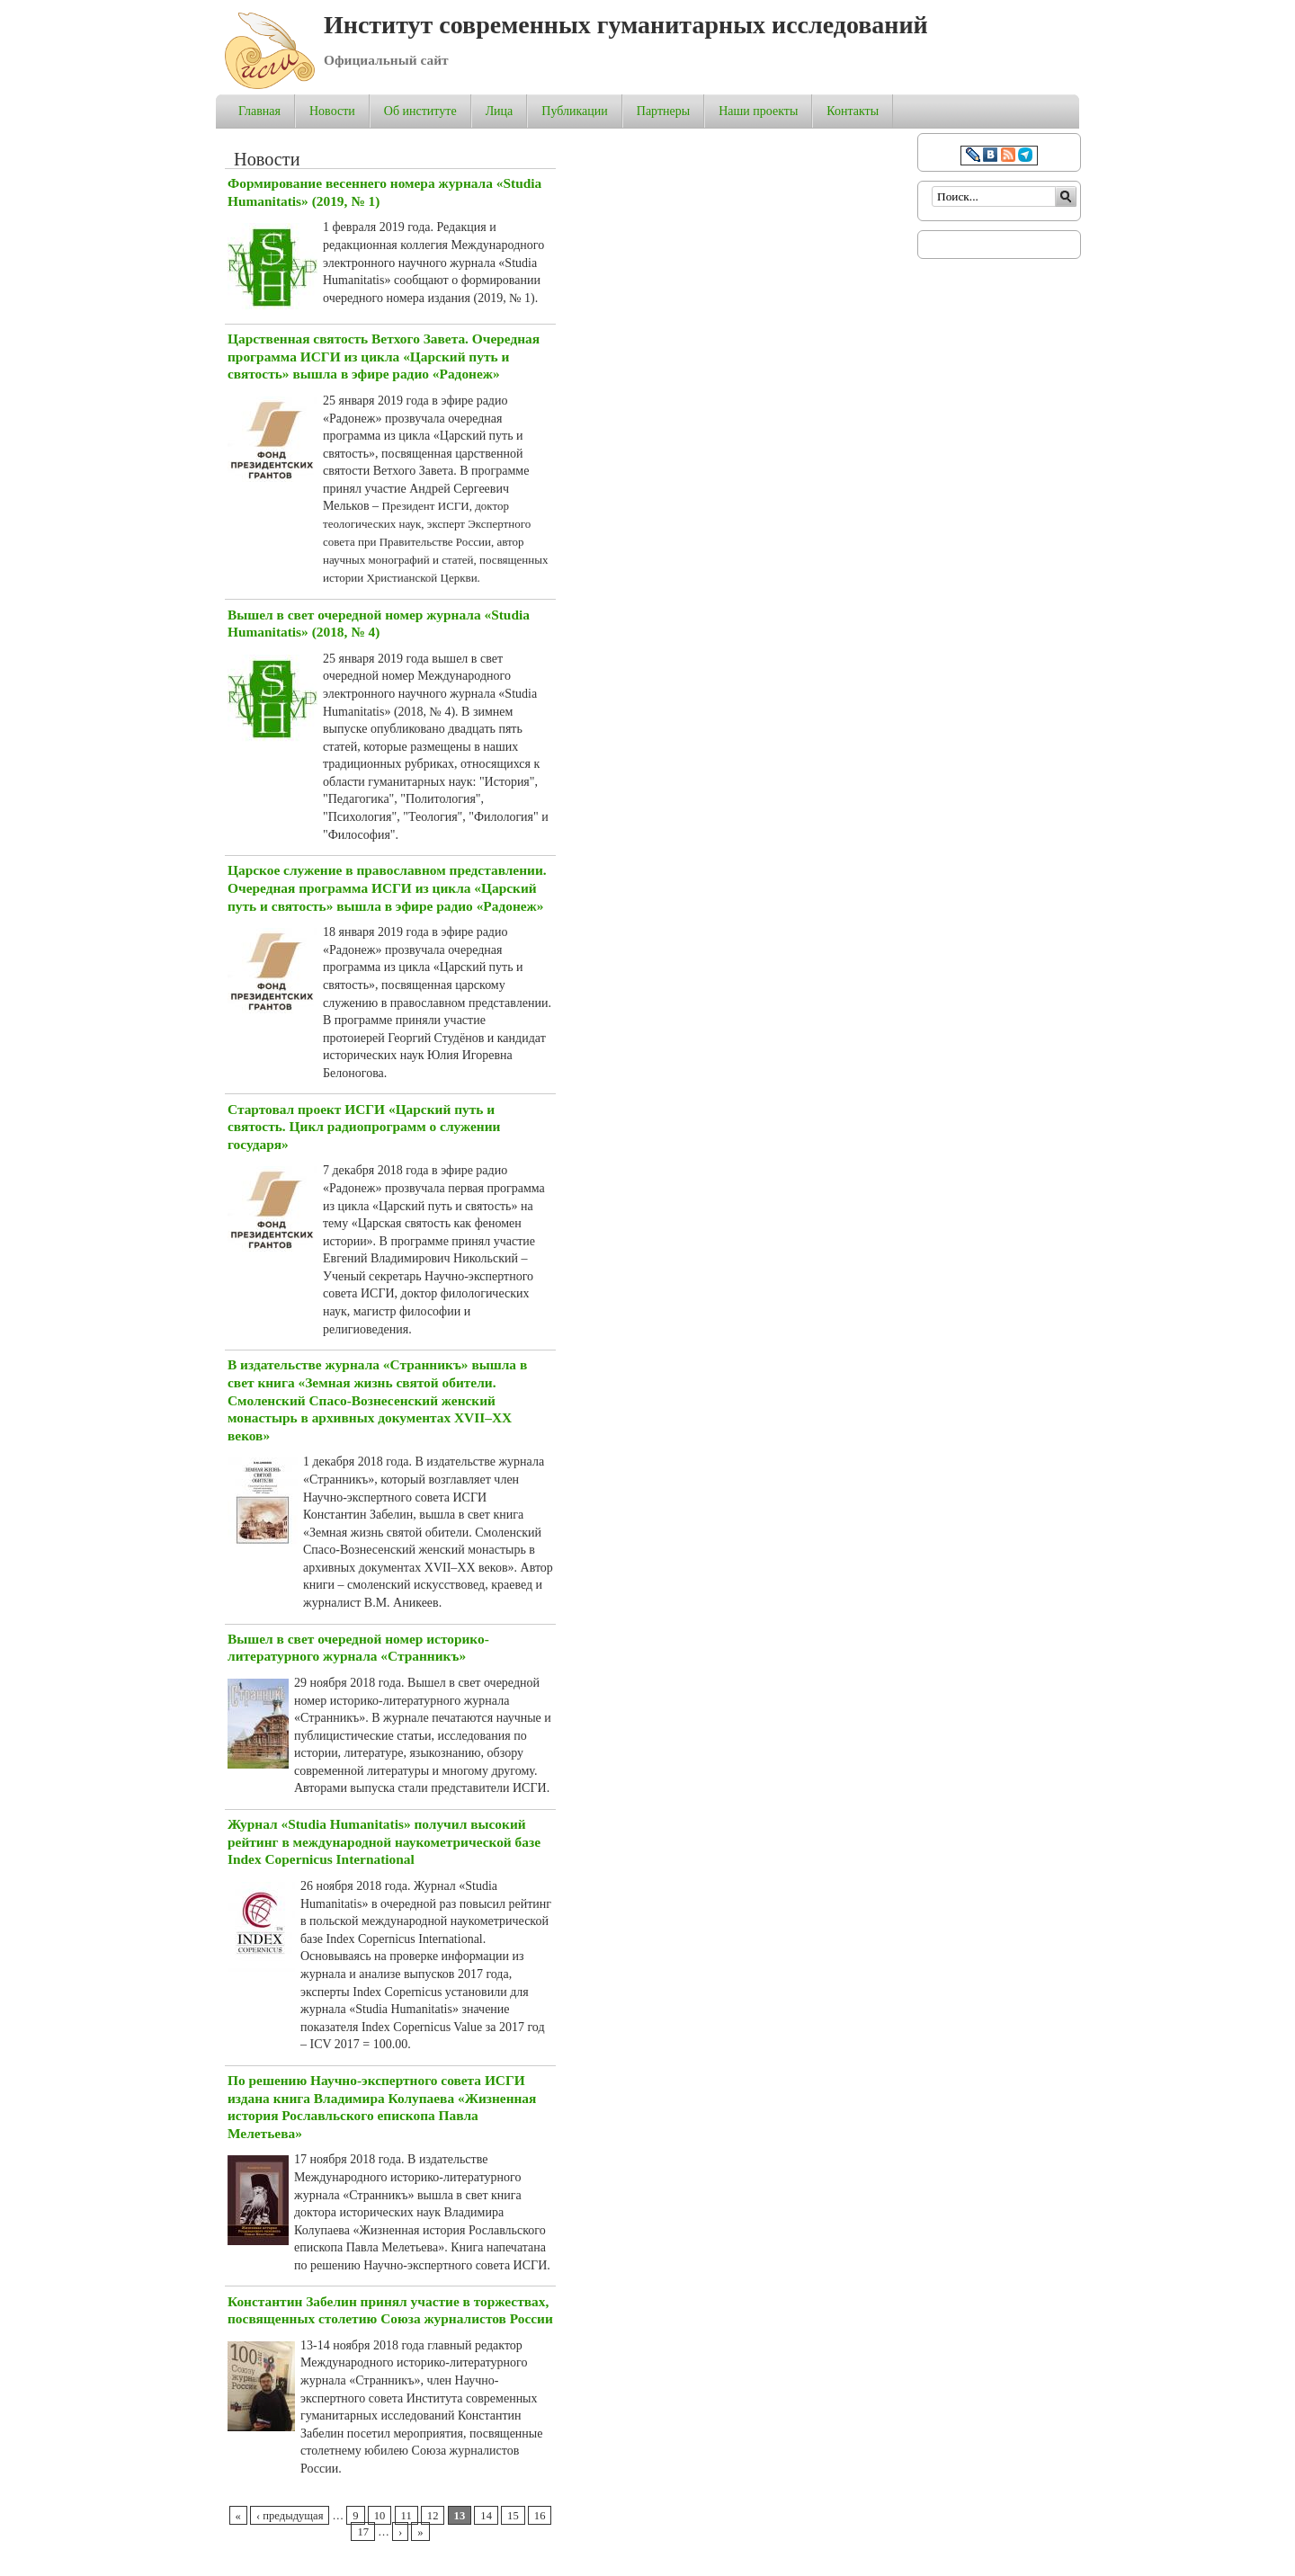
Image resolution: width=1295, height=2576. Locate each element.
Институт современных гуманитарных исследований (626, 25)
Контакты (852, 111)
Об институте (420, 111)
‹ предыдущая (289, 2515)
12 (433, 2515)
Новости (332, 111)
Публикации (574, 111)
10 (380, 2515)
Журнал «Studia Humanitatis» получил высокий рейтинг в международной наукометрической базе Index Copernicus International (384, 1841)
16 (540, 2515)
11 (406, 2515)
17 (363, 2532)
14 (486, 2515)
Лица (500, 111)
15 (513, 2515)
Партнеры (663, 111)
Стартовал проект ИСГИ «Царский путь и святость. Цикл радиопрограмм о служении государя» (364, 1126)
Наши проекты (758, 111)
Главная (259, 111)
